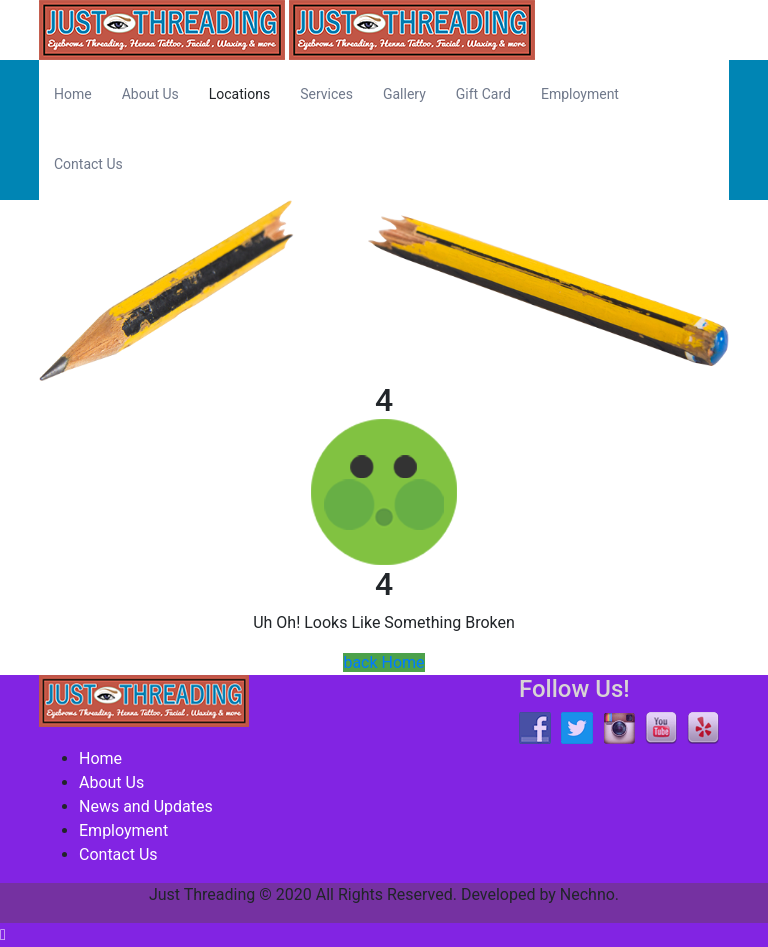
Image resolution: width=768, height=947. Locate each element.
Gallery (404, 94)
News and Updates (146, 806)
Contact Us (88, 164)
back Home (383, 662)
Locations (239, 94)
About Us (150, 94)
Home (73, 94)
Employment (580, 94)
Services (326, 94)
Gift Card (483, 94)
